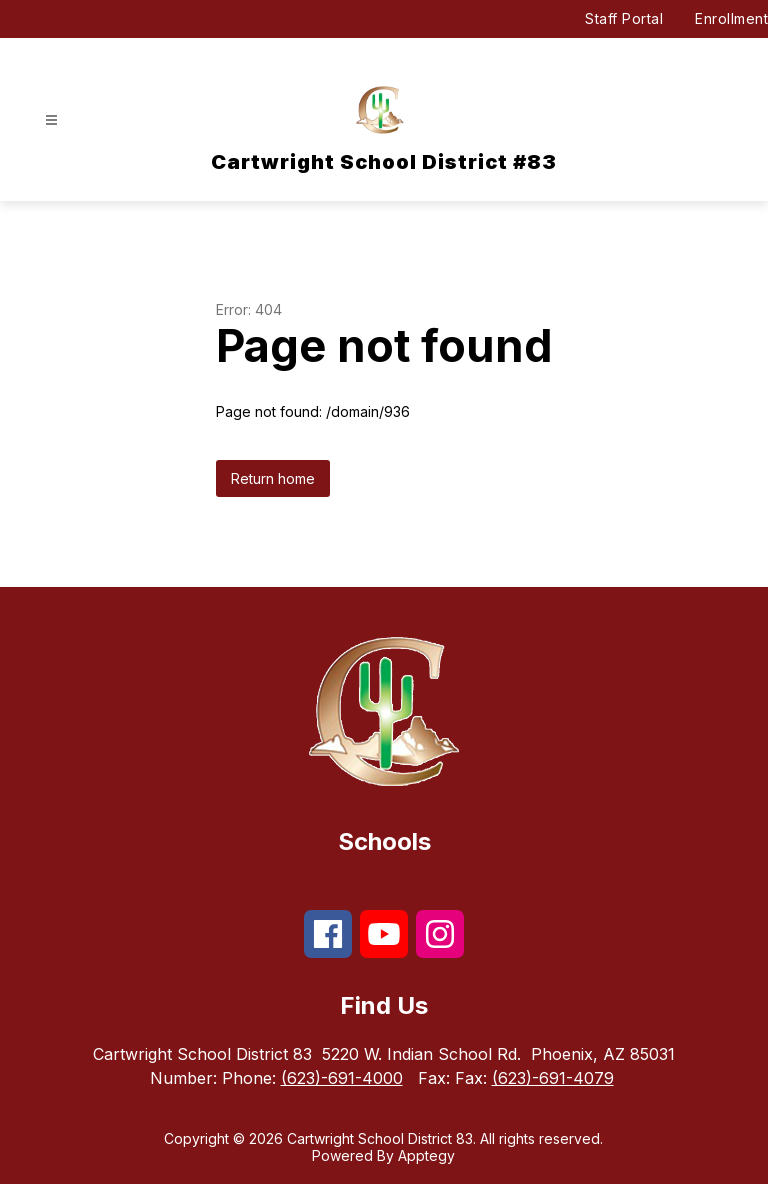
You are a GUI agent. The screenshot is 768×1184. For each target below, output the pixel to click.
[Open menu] (51, 120)
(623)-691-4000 (342, 1078)
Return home (273, 478)
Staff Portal (624, 18)
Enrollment (731, 18)
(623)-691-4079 (553, 1078)
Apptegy (426, 1155)
